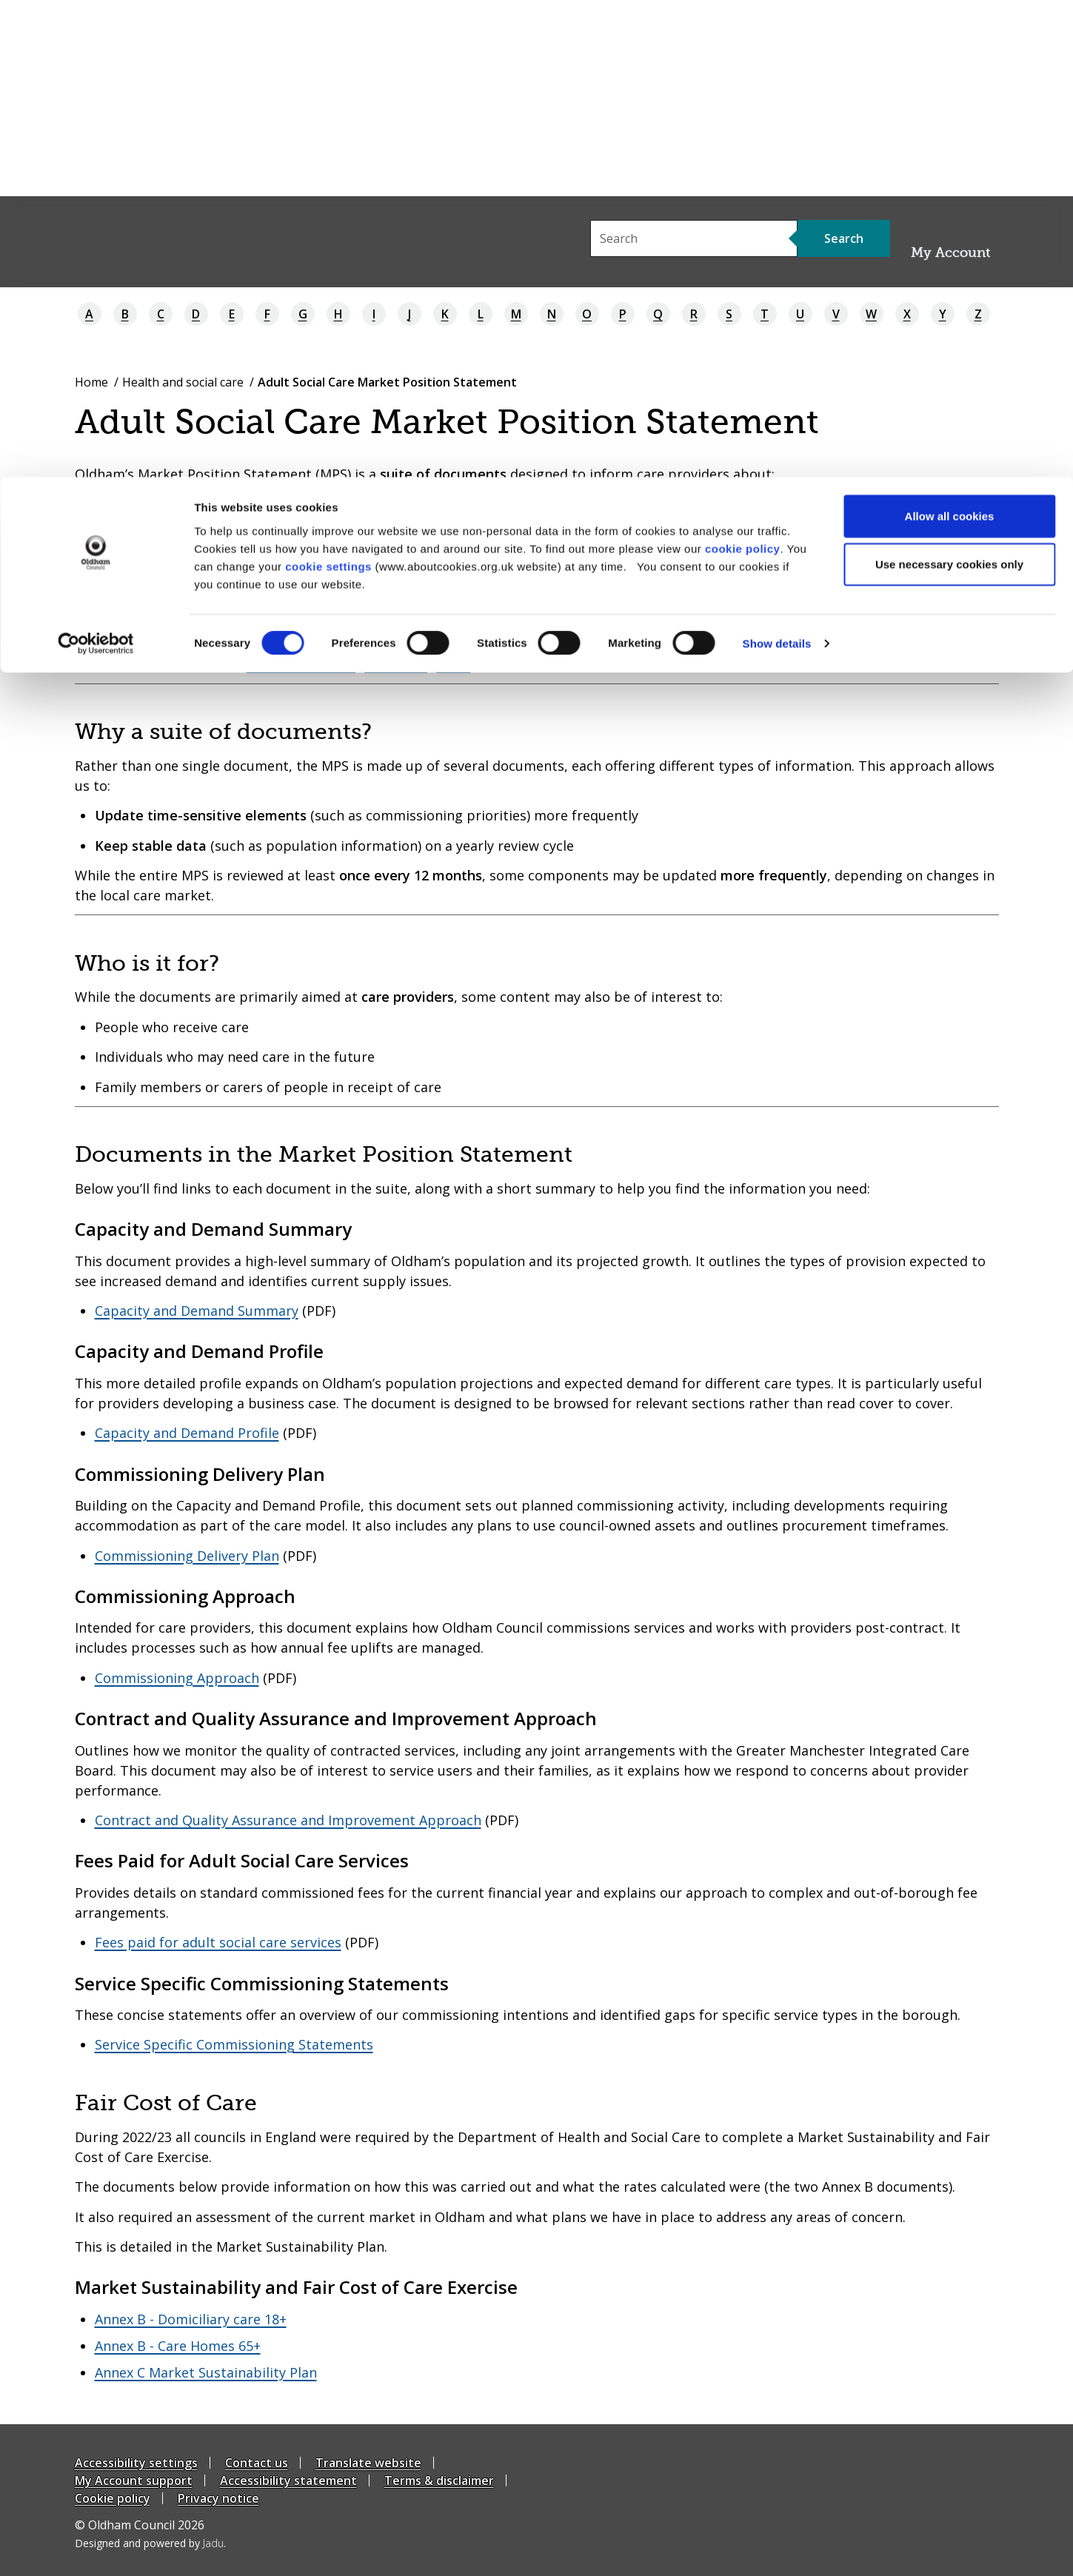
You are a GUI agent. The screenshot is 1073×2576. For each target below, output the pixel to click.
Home (91, 382)
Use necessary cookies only (949, 87)
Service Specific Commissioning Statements (234, 2044)
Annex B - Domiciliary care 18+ (191, 2319)
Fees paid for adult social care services (218, 1942)
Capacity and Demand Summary (196, 1310)
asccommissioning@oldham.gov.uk (359, 664)
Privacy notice (218, 2498)
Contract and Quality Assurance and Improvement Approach (288, 1820)
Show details (777, 167)
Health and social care (183, 382)
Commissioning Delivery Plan (187, 1556)
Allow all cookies (950, 39)
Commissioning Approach (177, 1678)
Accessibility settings (136, 2463)
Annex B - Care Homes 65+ (178, 2346)
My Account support (134, 2480)
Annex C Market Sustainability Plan (206, 2372)
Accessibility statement (288, 2480)
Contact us (256, 2463)
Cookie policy (112, 2498)
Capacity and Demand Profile (187, 1433)
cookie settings (328, 89)
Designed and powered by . (150, 2543)
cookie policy (742, 71)
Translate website (368, 2463)
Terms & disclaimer (439, 2480)
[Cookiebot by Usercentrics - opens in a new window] (96, 167)
